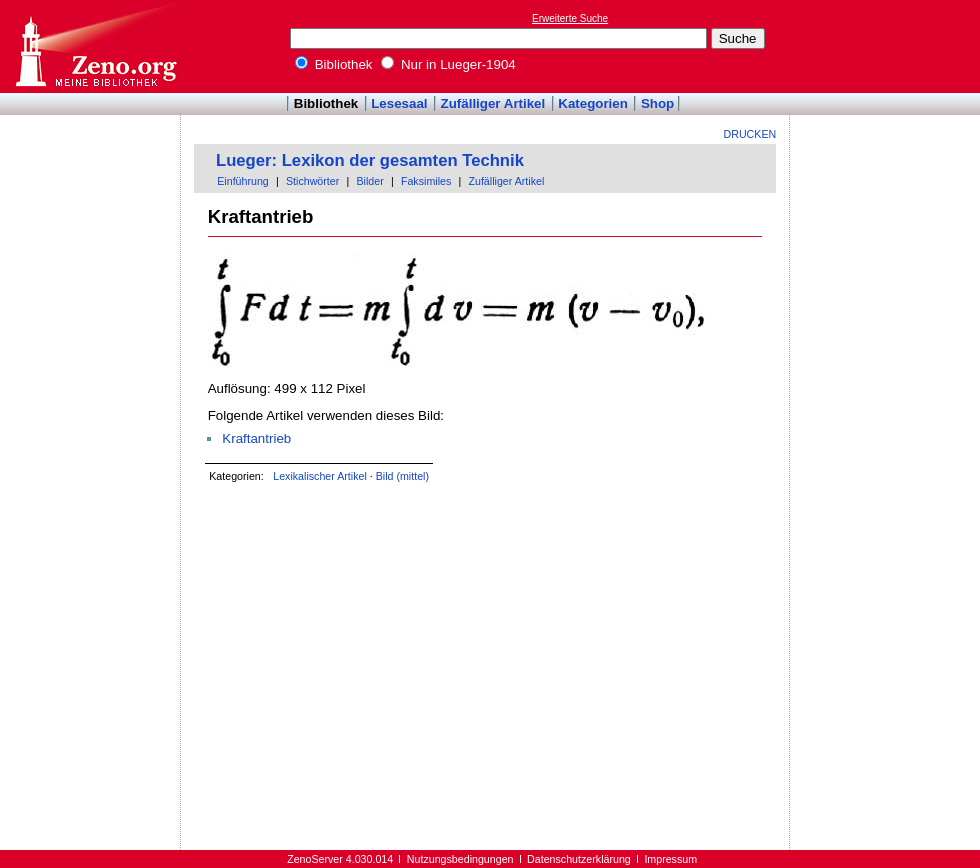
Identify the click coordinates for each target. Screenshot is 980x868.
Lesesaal (399, 103)
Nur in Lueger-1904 (448, 64)
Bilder (369, 181)
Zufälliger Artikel (493, 103)
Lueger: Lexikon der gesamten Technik (370, 160)
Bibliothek (334, 64)
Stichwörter (312, 181)
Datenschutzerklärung (579, 859)
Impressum (670, 859)
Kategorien (593, 103)
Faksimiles (426, 181)
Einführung (243, 181)
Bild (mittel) (402, 476)
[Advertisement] (888, 46)
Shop (657, 103)
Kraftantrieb (256, 438)
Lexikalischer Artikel (320, 476)
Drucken (750, 134)
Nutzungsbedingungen (460, 859)
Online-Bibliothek (95, 46)
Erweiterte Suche (570, 18)
